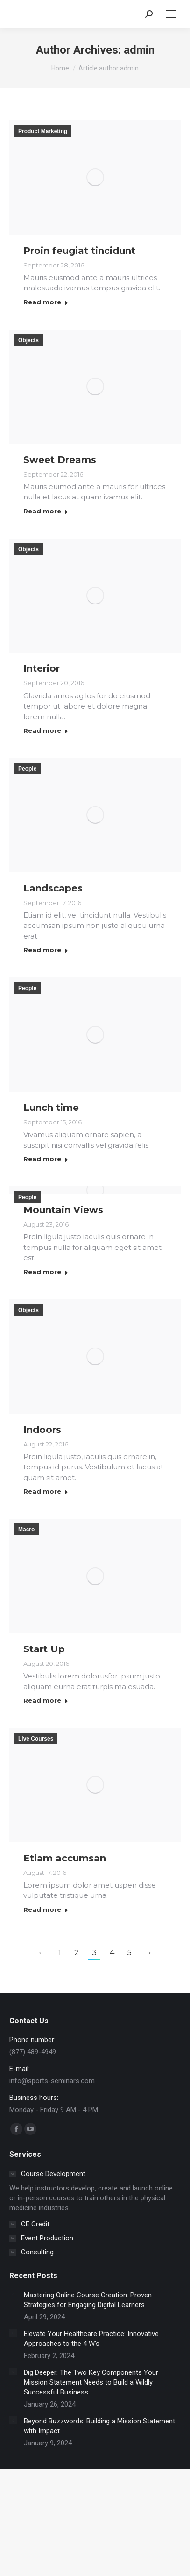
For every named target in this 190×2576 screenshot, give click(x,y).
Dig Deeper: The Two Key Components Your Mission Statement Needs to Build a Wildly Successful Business (91, 2382)
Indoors (42, 1429)
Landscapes (53, 888)
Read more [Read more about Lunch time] (45, 1159)
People (27, 768)
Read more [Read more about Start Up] (45, 1700)
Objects (28, 340)
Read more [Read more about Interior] (45, 730)
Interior (41, 668)
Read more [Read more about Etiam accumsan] (45, 1909)
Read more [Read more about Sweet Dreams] (45, 511)
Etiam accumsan (64, 1858)
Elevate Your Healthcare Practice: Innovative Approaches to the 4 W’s (91, 2339)
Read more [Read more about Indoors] (45, 1491)
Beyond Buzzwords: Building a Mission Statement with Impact (99, 2426)
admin (139, 49)
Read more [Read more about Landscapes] (45, 950)
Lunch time (51, 1107)
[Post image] (13, 2294)
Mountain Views (63, 1209)
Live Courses (35, 1738)
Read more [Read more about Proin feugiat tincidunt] (45, 302)
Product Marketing (42, 131)
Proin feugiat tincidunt (79, 250)
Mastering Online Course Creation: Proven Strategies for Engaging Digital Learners (88, 2300)
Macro (26, 1529)
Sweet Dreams (59, 459)
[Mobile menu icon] (171, 14)
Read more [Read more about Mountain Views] (45, 1272)
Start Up (44, 1649)
